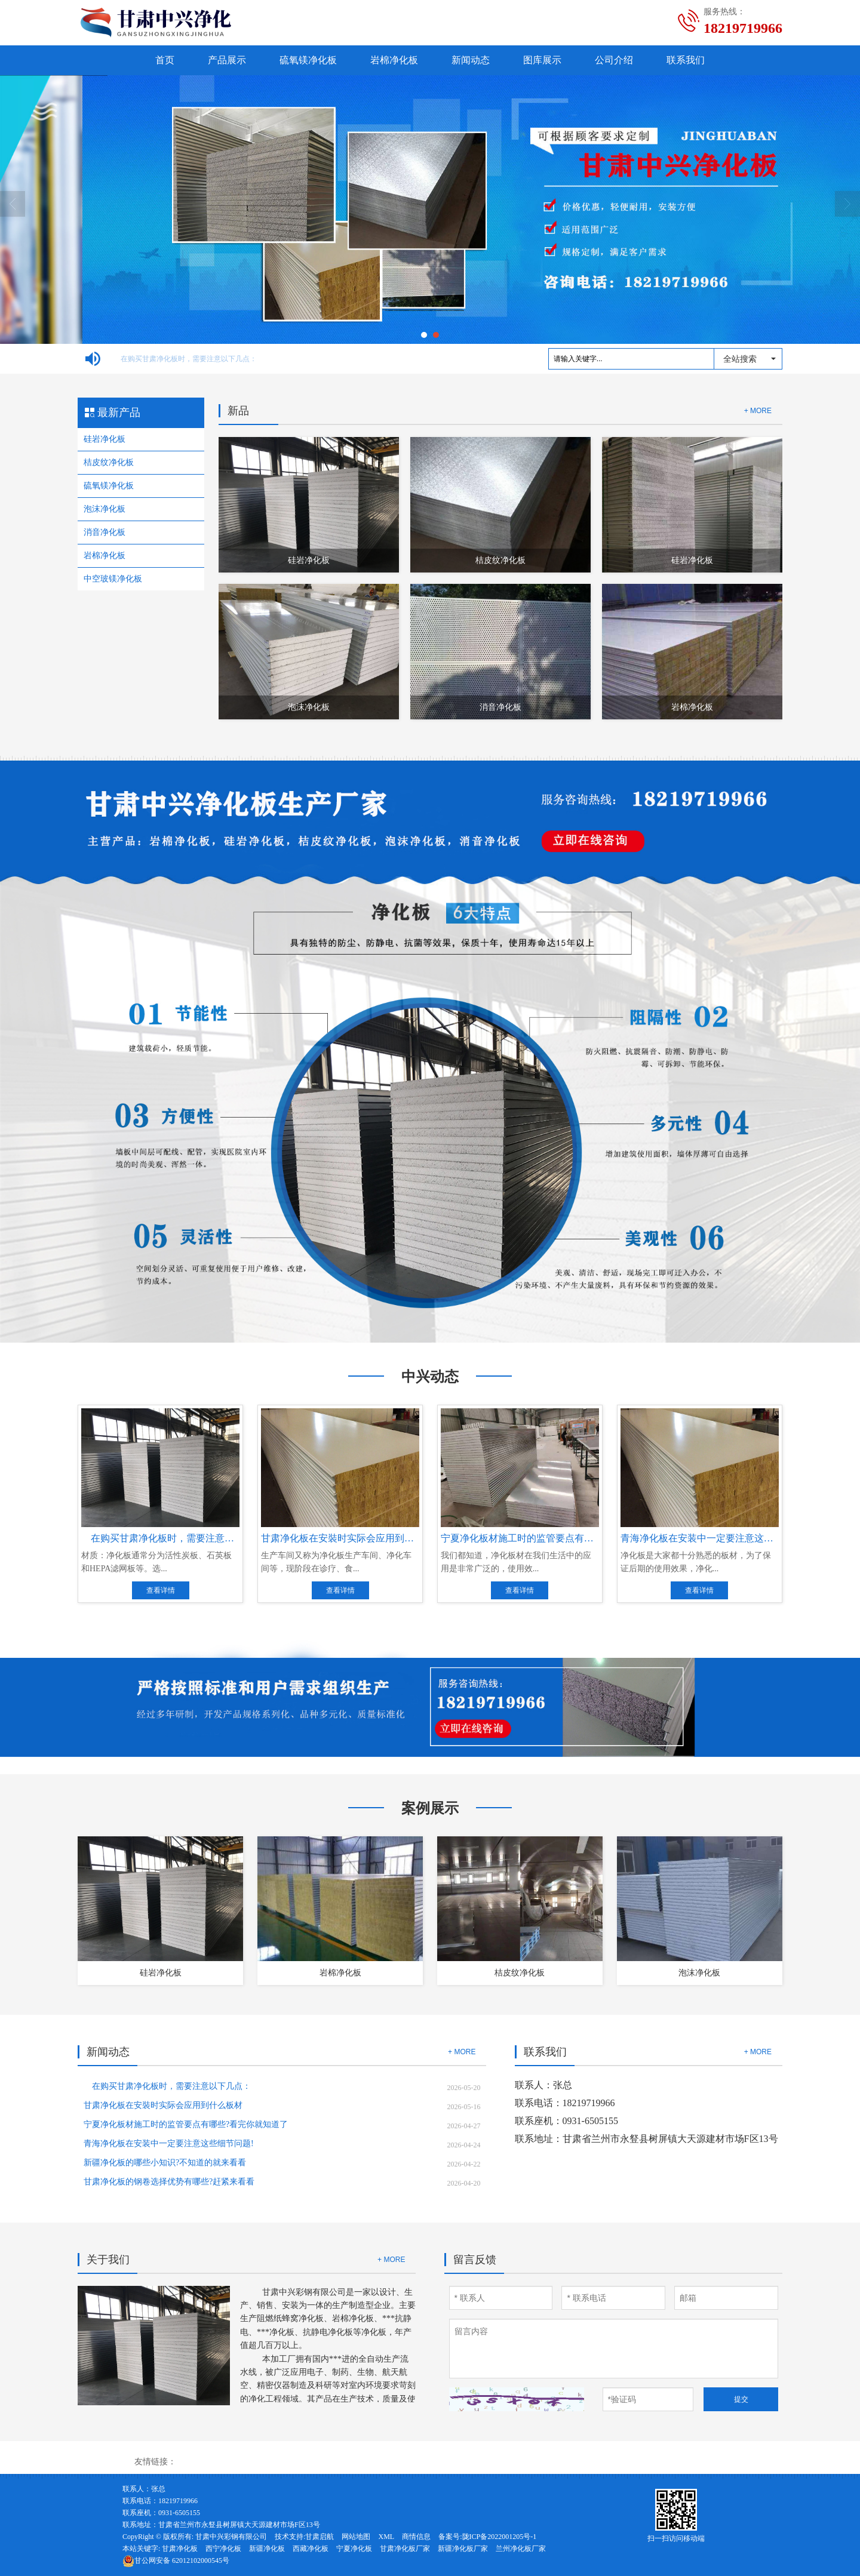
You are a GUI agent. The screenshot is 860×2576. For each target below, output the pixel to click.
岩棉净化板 (394, 60)
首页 (164, 60)
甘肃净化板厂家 (405, 2548)
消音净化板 (104, 532)
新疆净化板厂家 (463, 2548)
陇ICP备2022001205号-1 (499, 2536)
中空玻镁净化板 (113, 578)
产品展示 (227, 60)
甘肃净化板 (180, 2548)
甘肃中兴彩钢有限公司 (231, 2536)
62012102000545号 (175, 2560)
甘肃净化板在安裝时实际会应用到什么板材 (163, 2105)
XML (386, 2536)
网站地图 (356, 2536)
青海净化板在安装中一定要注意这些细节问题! (169, 2143)
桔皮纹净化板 (109, 462)
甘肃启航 (319, 2536)
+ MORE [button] (461, 2052)
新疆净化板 (267, 2548)
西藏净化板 (310, 2548)
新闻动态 (471, 60)
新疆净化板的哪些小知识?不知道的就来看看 (165, 2162)
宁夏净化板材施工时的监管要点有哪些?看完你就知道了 (186, 2124)
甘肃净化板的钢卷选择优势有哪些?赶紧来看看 (169, 2181)
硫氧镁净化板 (308, 60)
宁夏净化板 (354, 2548)
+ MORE (758, 411)
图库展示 (542, 60)
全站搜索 (740, 359)
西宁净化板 (223, 2548)
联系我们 (685, 60)
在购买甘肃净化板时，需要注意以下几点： (185, 359)
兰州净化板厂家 (521, 2548)
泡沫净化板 (104, 508)
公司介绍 (614, 60)
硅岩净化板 (104, 439)
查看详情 (160, 1590)
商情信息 (416, 2536)
